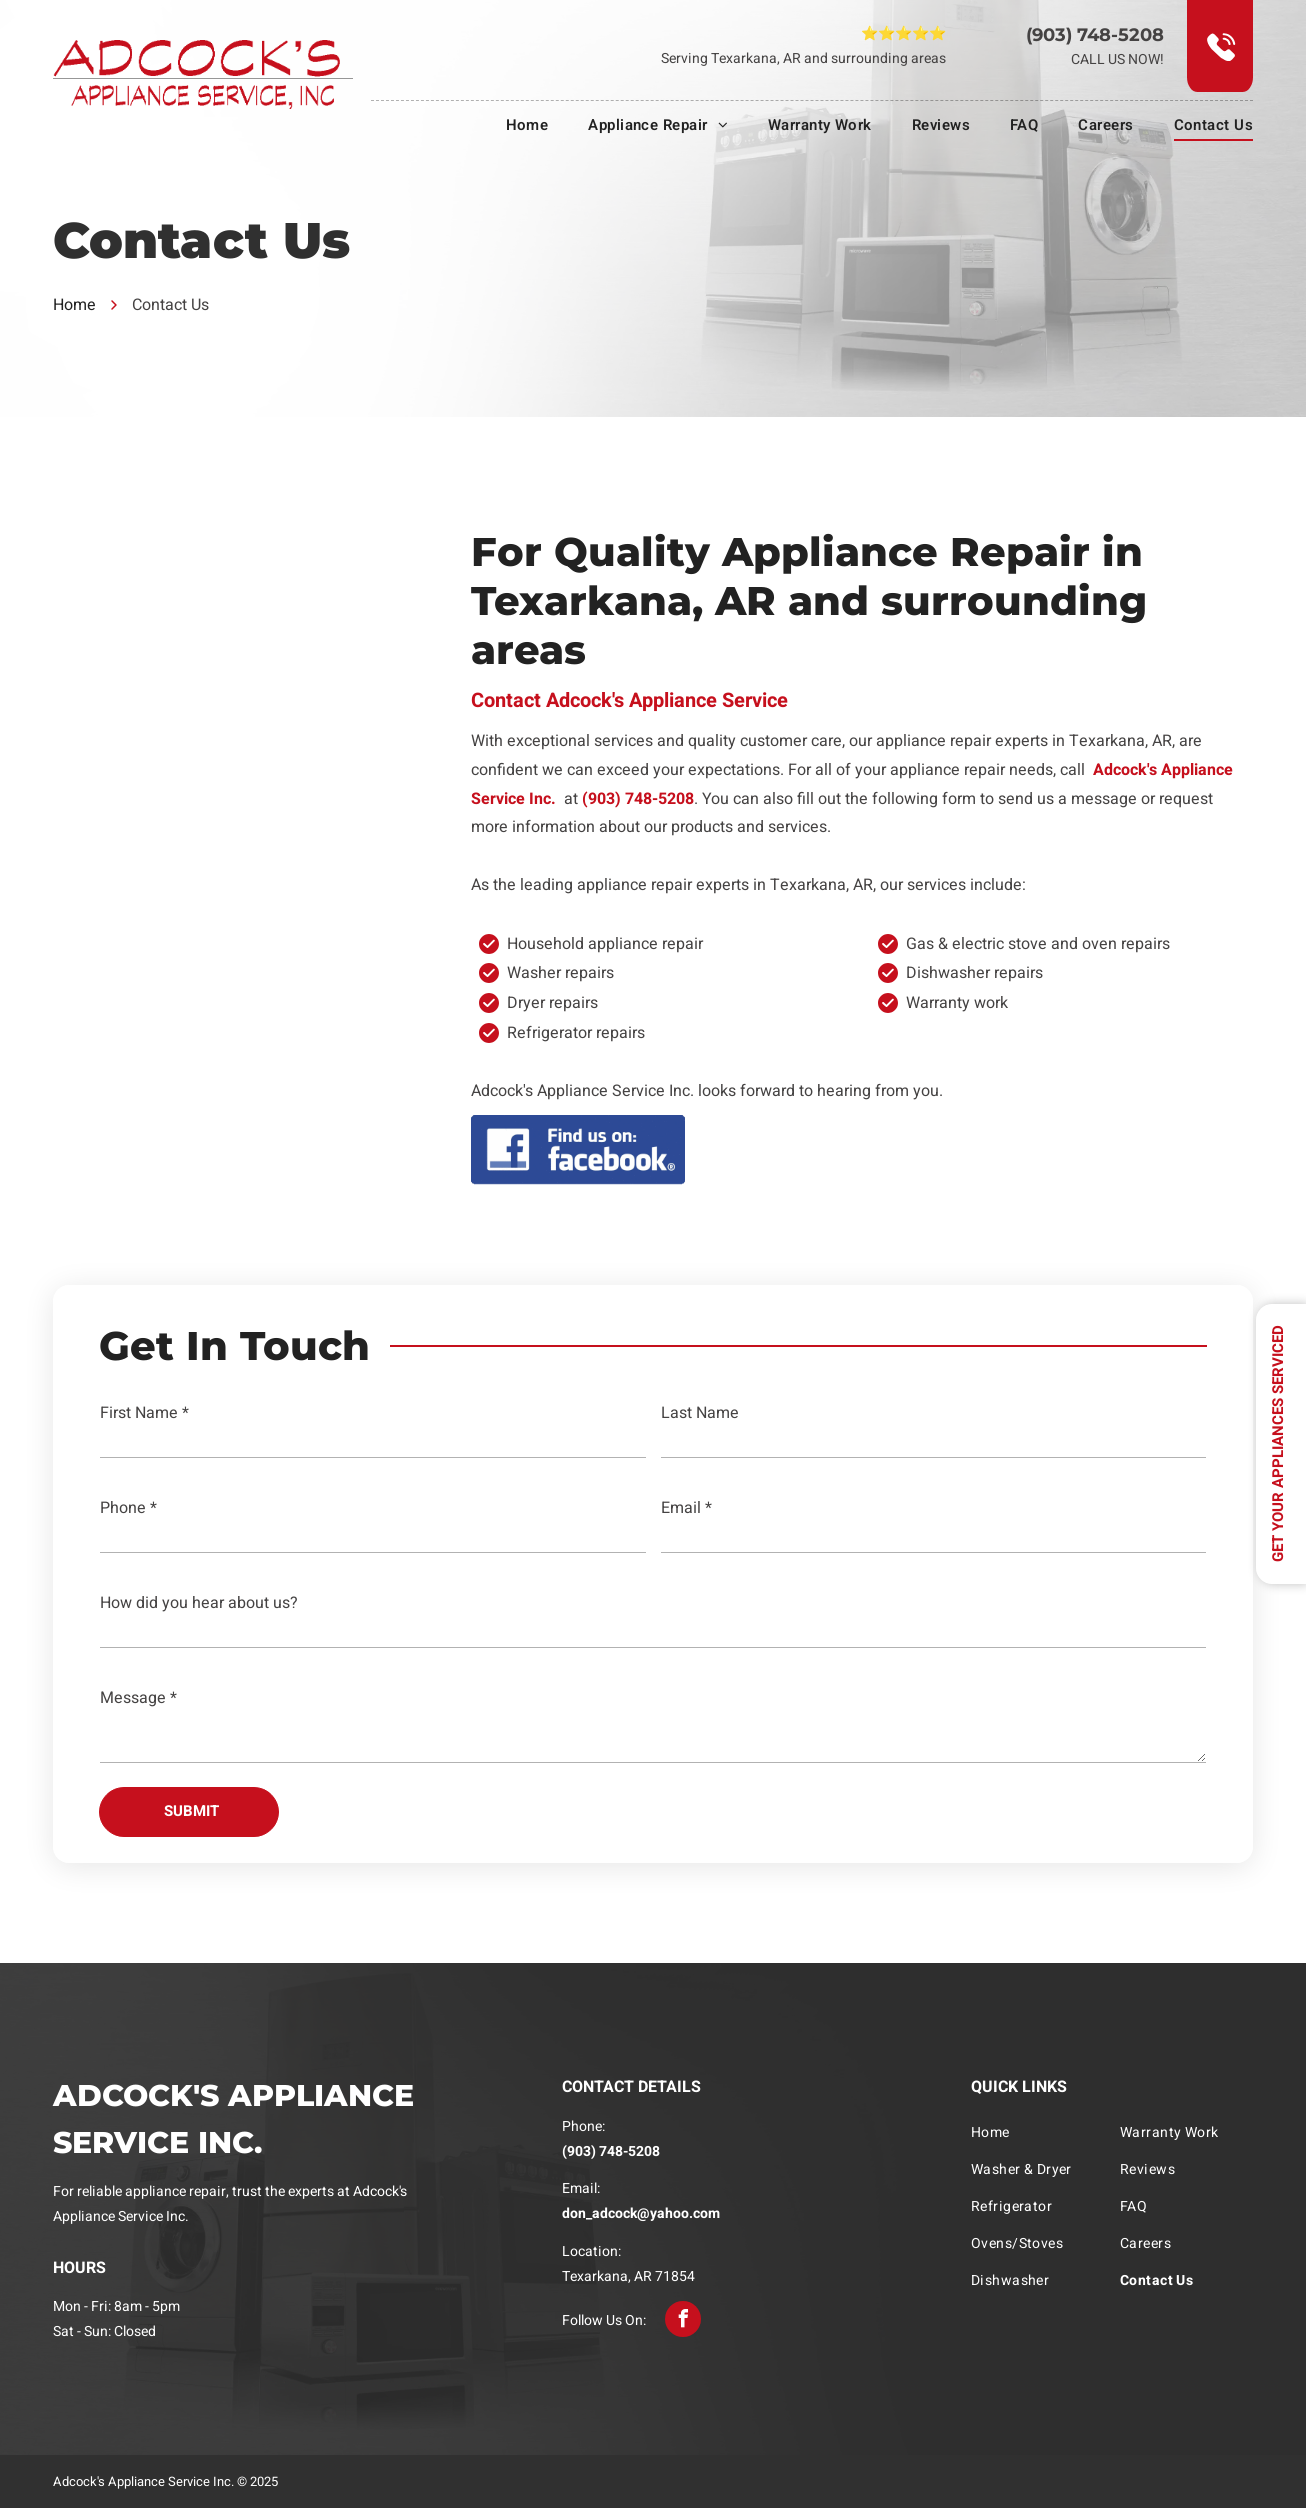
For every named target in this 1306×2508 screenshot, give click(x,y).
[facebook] (683, 2319)
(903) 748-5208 (1095, 35)
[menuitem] (507, 125)
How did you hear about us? (199, 1603)
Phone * (128, 1508)
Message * (138, 1698)
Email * (686, 1508)
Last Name (700, 1413)
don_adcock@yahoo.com (641, 2213)
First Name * (144, 1413)
